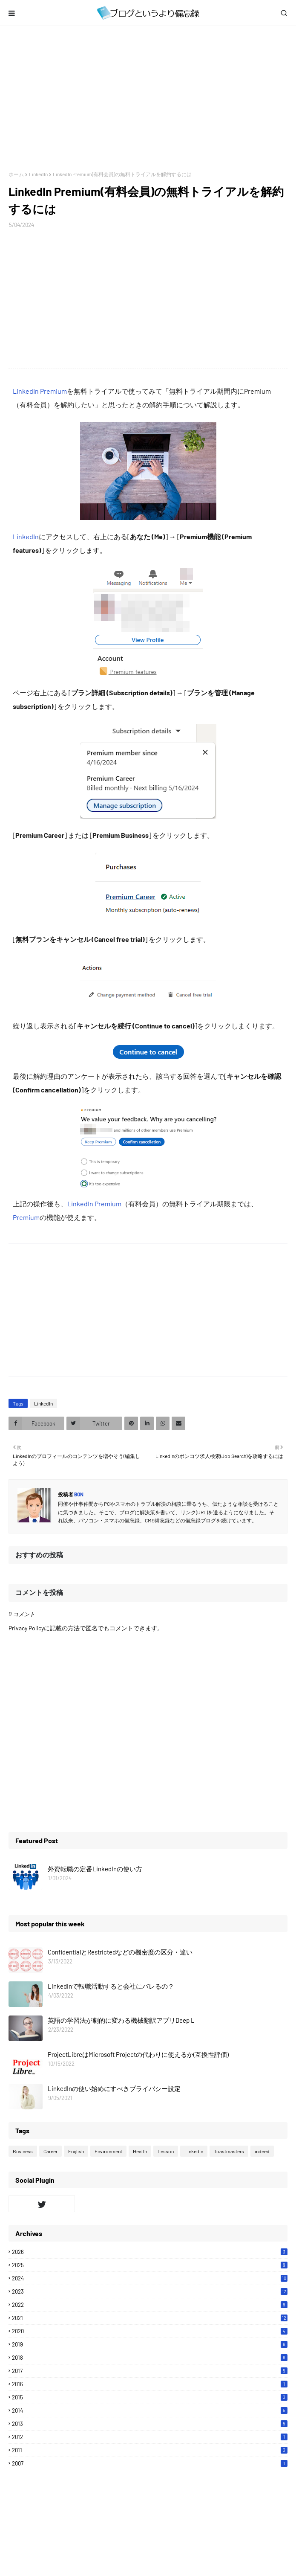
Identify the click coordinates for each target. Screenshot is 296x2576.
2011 (149, 2450)
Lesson (166, 2151)
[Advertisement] (148, 98)
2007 (149, 2463)
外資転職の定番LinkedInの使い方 (95, 1869)
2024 (149, 2278)
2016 (149, 2384)
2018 (149, 2357)
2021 (149, 2318)
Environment (108, 2151)
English (76, 2151)
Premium (26, 1217)
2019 (149, 2344)
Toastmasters (229, 2151)
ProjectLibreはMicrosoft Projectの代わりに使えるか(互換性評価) (138, 2054)
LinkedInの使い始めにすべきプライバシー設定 (114, 2088)
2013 (149, 2423)
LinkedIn (38, 174)
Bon (78, 1494)
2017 (149, 2370)
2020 (149, 2331)
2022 (149, 2304)
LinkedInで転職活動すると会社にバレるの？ (111, 1986)
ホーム (16, 174)
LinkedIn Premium (40, 391)
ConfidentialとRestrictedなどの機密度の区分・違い (120, 1952)
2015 (149, 2397)
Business (23, 2151)
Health (140, 2151)
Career (50, 2151)
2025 (149, 2265)
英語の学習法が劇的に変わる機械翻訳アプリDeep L (121, 2020)
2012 (149, 2437)
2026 (149, 2251)
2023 (149, 2291)
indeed (262, 2151)
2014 (149, 2410)
